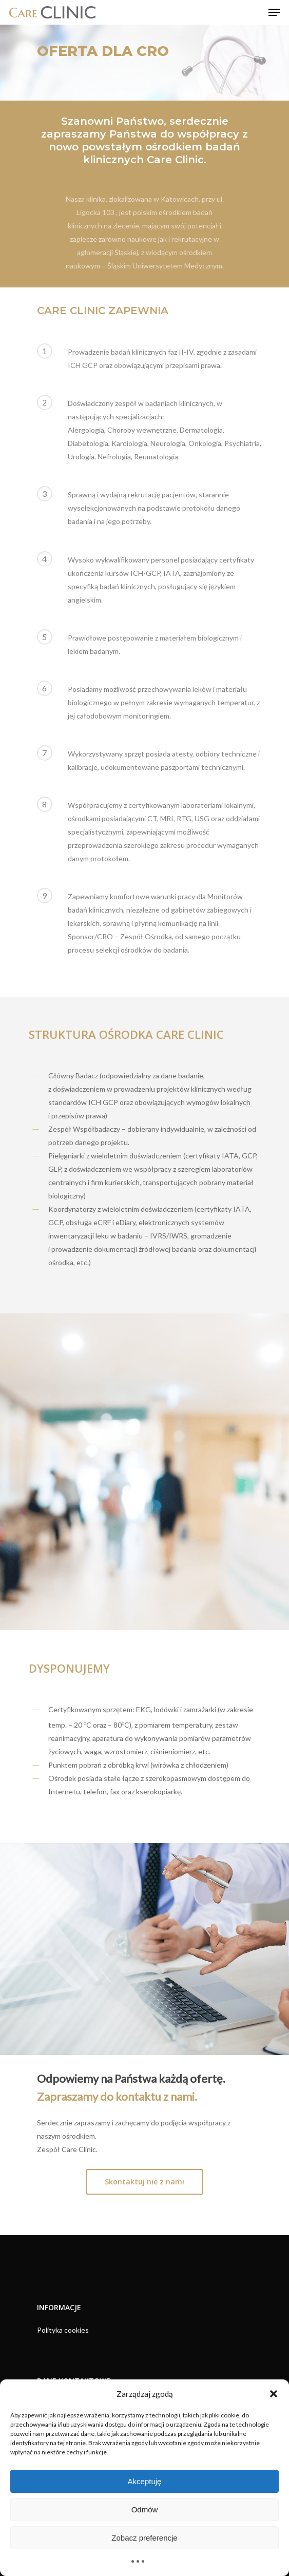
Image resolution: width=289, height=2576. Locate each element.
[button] (273, 2394)
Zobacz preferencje (144, 2537)
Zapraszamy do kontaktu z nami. (117, 2096)
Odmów (144, 2509)
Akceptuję (145, 2481)
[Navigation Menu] (274, 12)
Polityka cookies (63, 2330)
